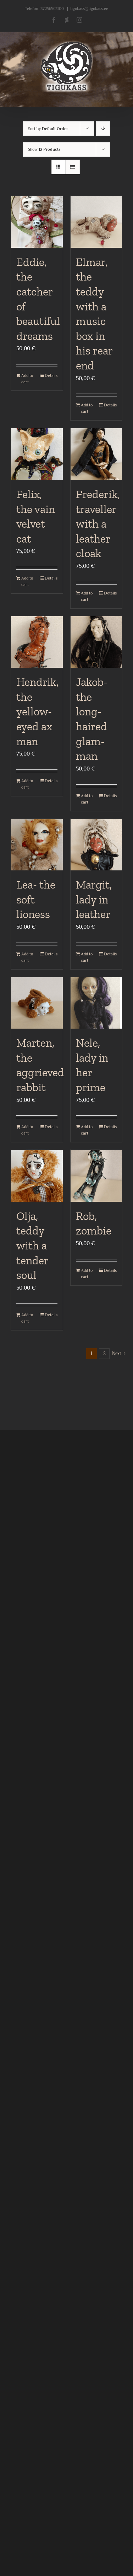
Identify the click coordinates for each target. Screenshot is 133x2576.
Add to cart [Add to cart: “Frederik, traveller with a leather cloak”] (87, 596)
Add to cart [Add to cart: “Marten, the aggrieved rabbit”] (27, 1130)
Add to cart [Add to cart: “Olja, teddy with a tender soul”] (27, 1318)
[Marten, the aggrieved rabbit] (37, 1003)
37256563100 (52, 8)
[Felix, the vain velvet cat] (37, 454)
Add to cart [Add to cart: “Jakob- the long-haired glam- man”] (87, 799)
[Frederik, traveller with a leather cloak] (96, 454)
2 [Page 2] (104, 1353)
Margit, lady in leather (94, 899)
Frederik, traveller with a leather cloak (98, 523)
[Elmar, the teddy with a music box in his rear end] (96, 222)
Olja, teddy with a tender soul (32, 1245)
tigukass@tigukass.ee (89, 8)
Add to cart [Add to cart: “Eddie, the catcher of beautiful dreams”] (27, 378)
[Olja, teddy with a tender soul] (37, 1176)
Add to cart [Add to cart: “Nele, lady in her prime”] (87, 1130)
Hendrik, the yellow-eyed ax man (37, 711)
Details (51, 375)
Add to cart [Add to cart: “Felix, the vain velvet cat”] (27, 581)
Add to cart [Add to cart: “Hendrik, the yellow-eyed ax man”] (27, 784)
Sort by (48, 128)
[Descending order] (103, 128)
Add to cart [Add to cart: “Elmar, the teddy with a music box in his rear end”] (87, 408)
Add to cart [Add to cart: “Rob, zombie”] (87, 1273)
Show (44, 149)
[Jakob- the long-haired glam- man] (96, 642)
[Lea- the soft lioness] (37, 845)
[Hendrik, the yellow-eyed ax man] (37, 642)
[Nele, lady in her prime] (96, 1003)
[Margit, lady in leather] (96, 845)
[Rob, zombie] (96, 1176)
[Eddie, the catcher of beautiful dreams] (37, 222)
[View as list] (72, 167)
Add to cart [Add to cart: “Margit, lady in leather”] (87, 957)
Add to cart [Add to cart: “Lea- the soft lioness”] (27, 957)
